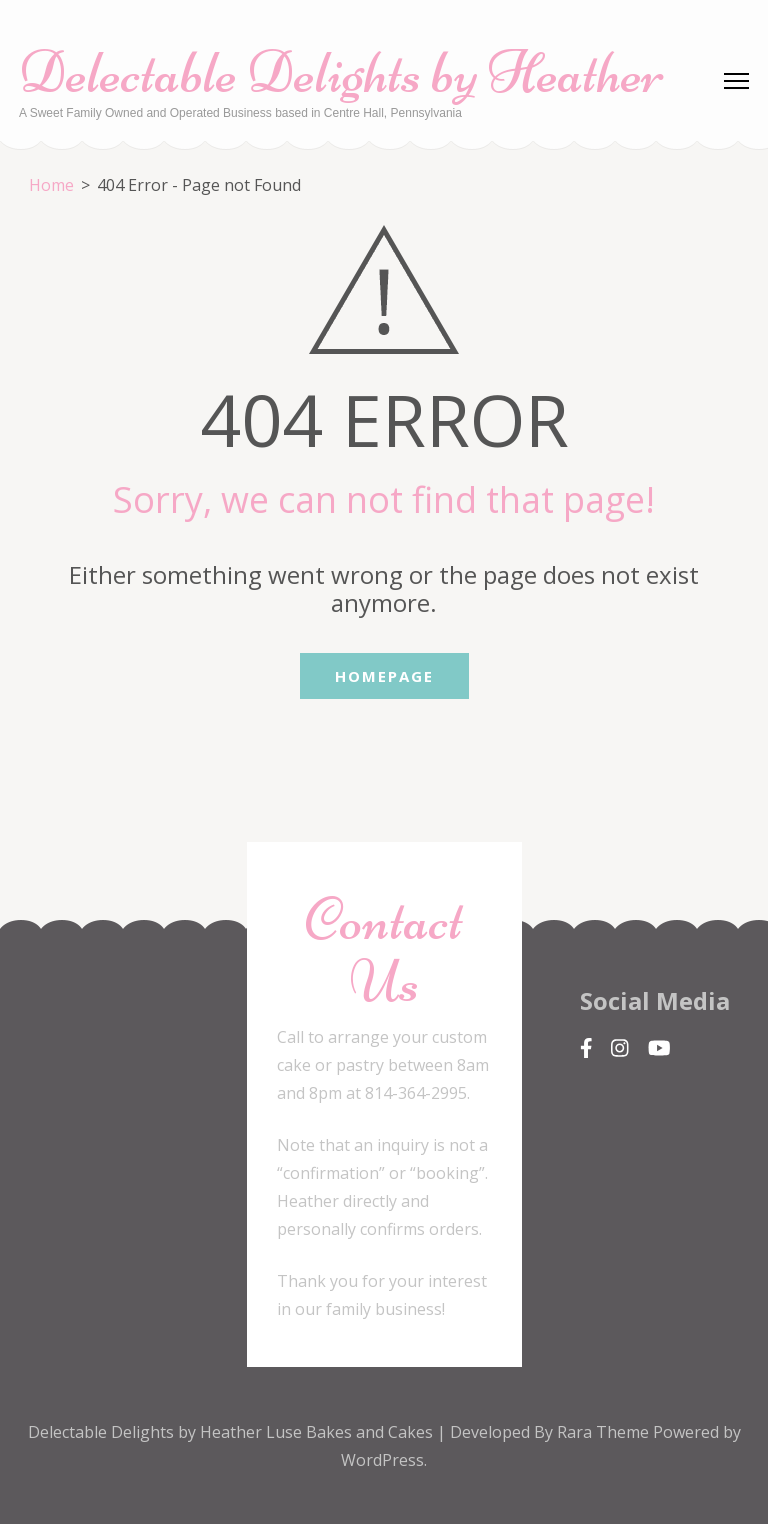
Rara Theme (605, 1432)
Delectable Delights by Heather (341, 72)
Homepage (384, 676)
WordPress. (384, 1460)
